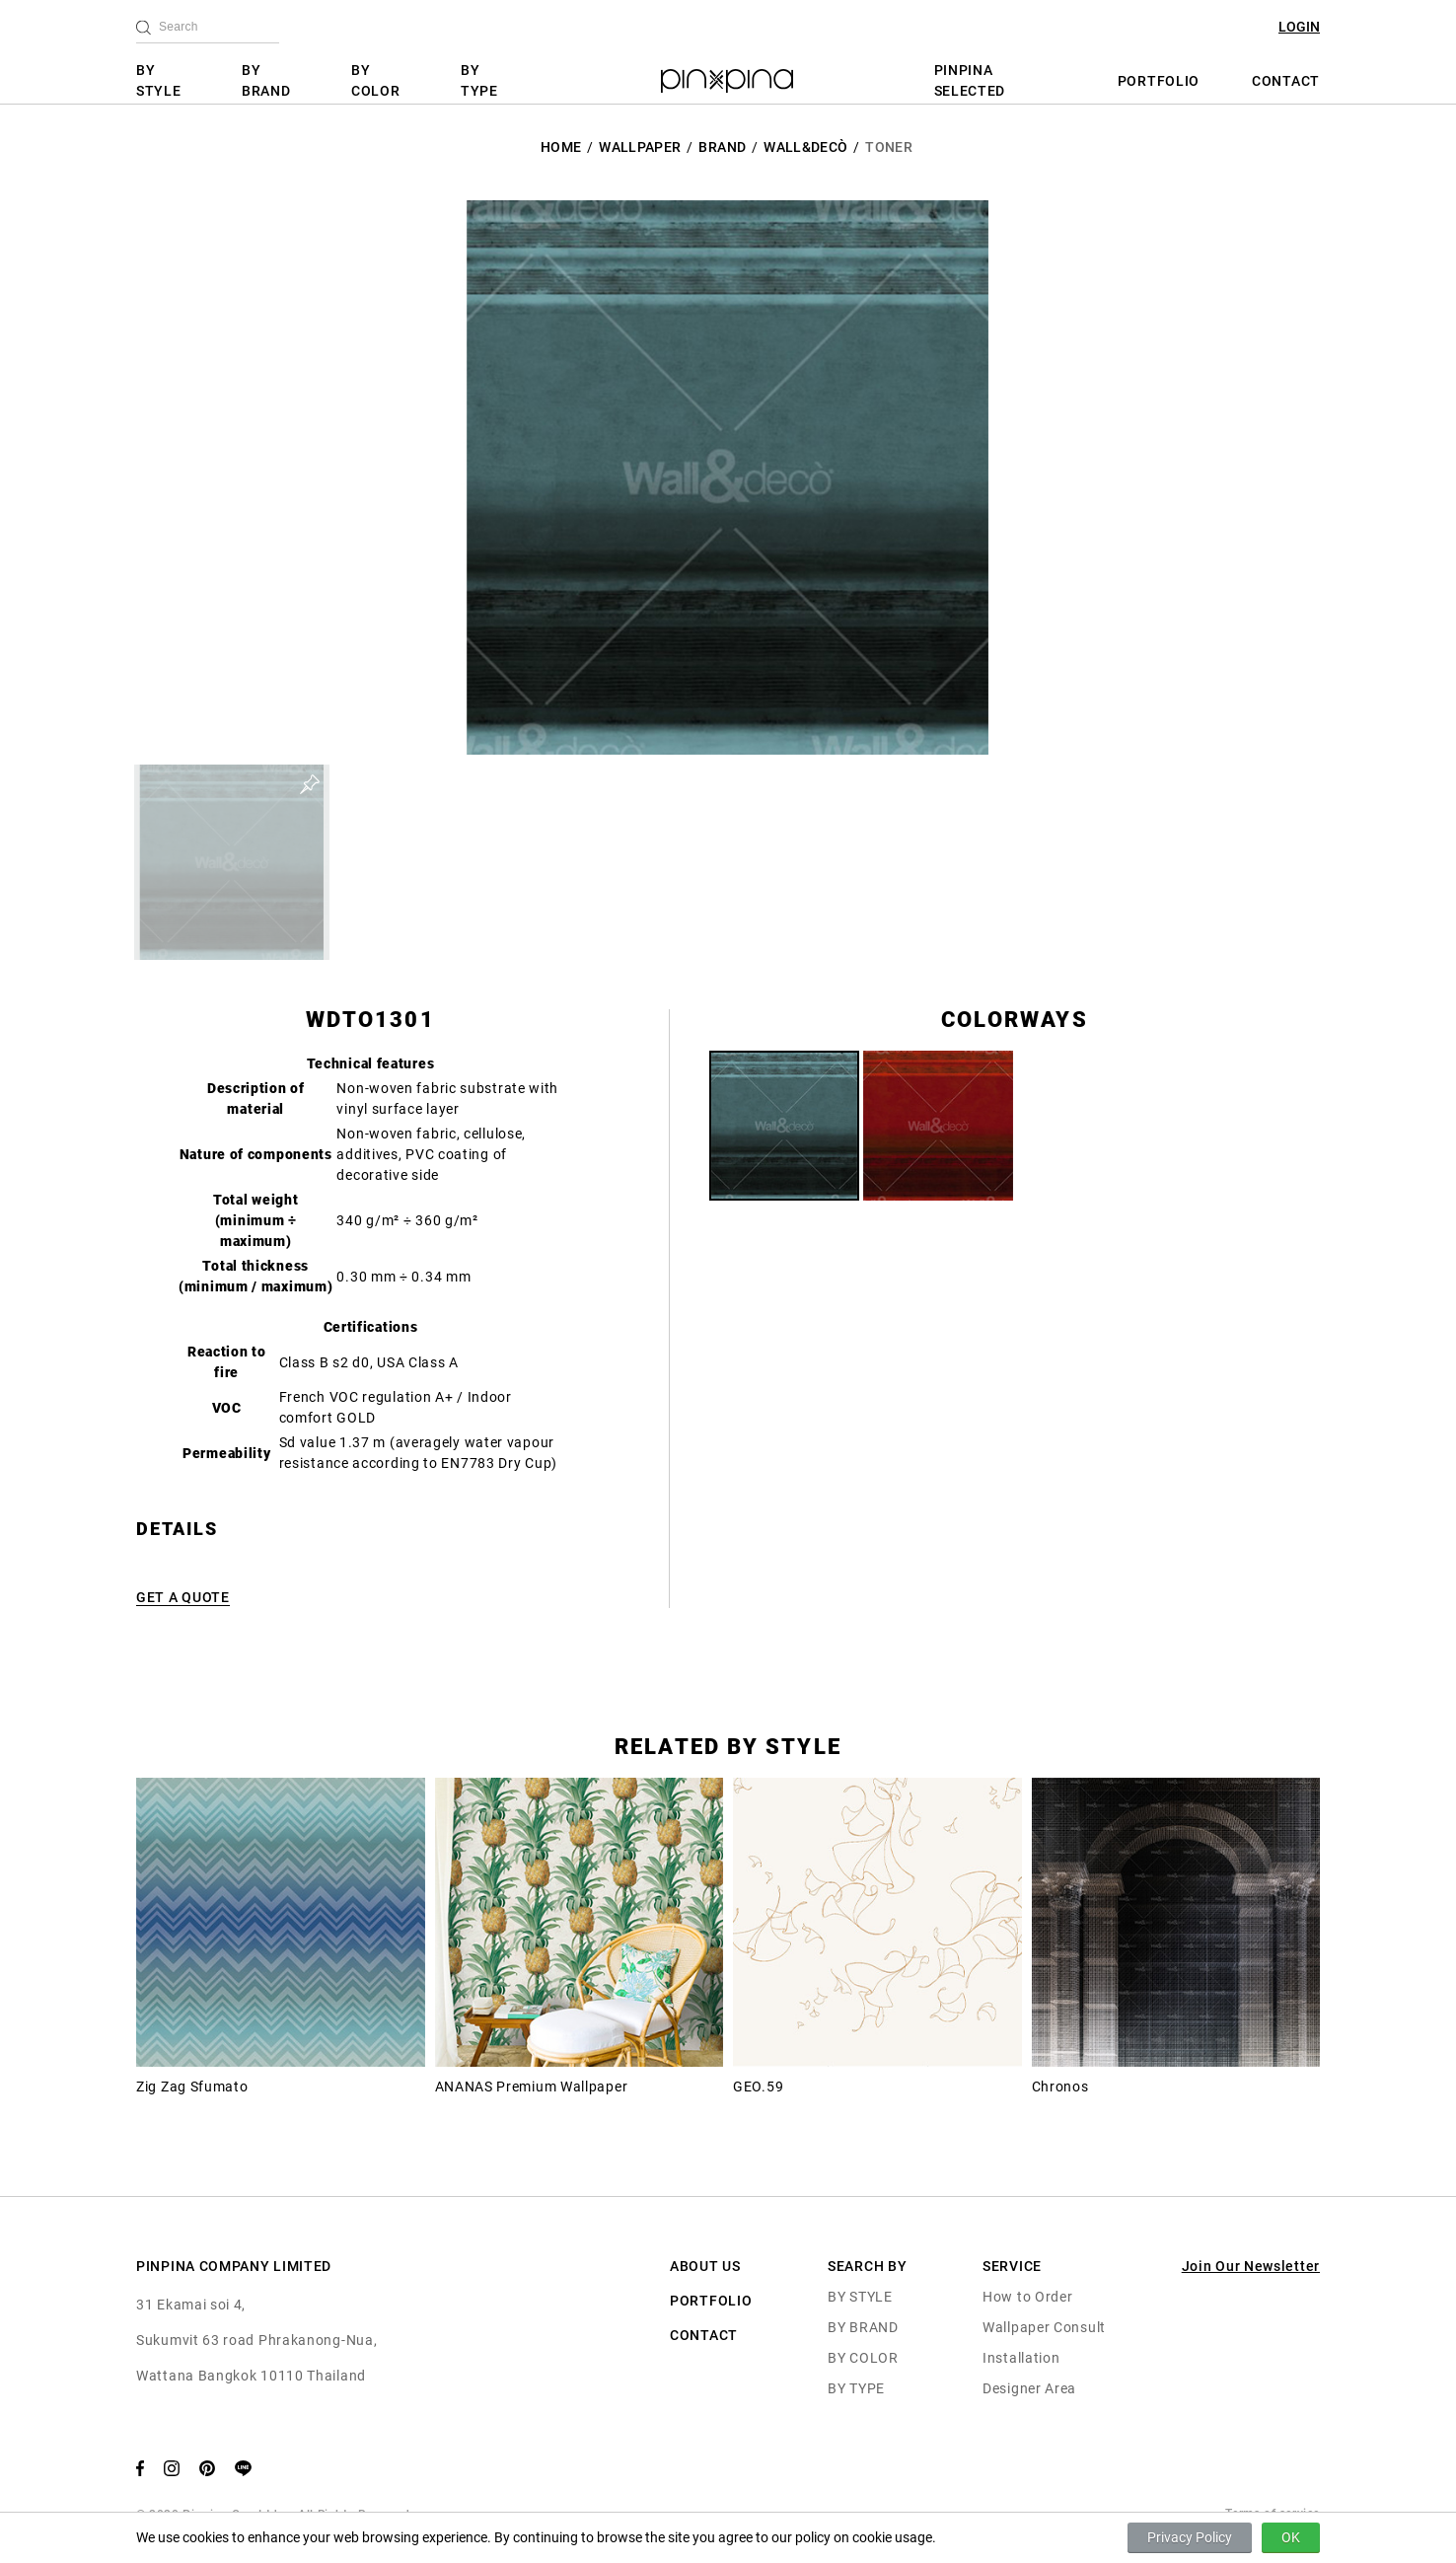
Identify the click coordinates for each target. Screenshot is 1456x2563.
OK (1290, 2537)
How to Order (1027, 2297)
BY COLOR (375, 80)
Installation (1021, 2358)
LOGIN (1299, 27)
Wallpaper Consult (1044, 2327)
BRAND (722, 147)
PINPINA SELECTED (970, 80)
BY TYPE (479, 80)
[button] (231, 862)
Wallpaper (640, 147)
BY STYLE (159, 80)
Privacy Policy (1189, 2537)
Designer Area (1029, 2388)
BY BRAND (266, 80)
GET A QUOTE (183, 1597)
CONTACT (1286, 81)
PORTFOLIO (1159, 81)
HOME (561, 147)
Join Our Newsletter (1251, 2266)
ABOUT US (705, 2266)
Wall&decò (805, 147)
